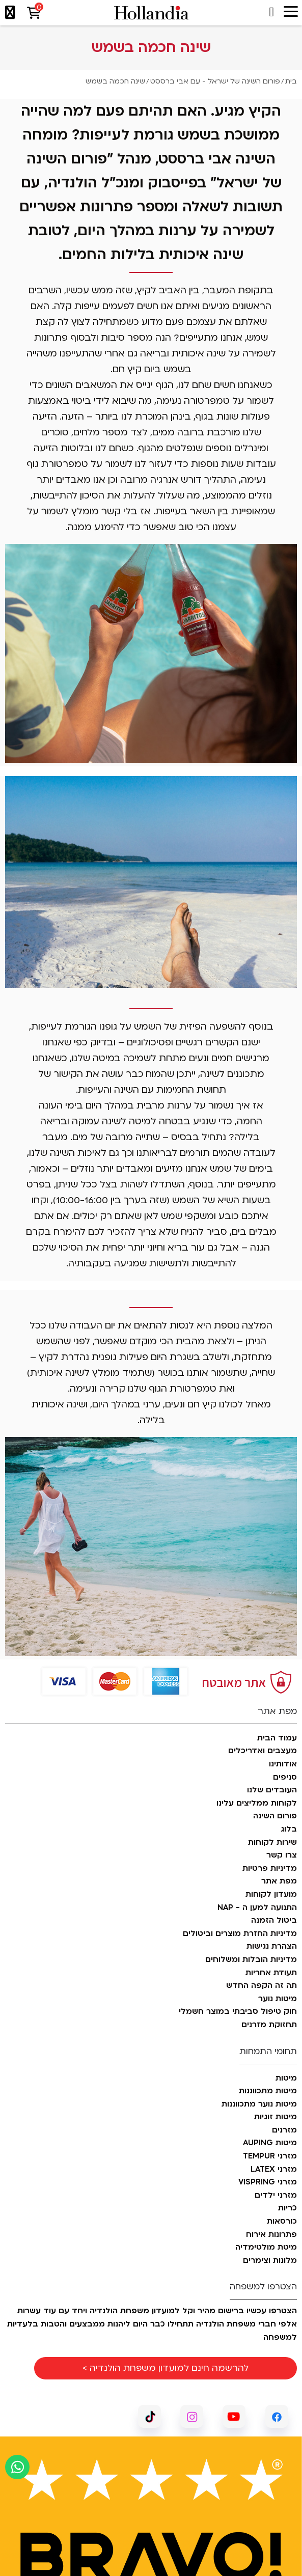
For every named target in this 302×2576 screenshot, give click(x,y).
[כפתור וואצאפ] (17, 2467)
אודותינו (283, 1764)
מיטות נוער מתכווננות (259, 2104)
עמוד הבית (277, 1738)
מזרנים (284, 2130)
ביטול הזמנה (274, 1920)
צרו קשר (281, 1855)
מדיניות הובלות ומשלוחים (251, 1959)
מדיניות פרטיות (269, 1868)
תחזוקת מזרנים (269, 2025)
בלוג (289, 1829)
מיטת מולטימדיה (266, 2247)
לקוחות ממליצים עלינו (256, 1803)
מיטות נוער (277, 1999)
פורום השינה (275, 1816)
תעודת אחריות (271, 1973)
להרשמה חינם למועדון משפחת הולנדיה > (166, 2368)
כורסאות (282, 2221)
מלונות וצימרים (270, 2260)
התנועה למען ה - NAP (257, 1908)
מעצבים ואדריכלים (262, 1751)
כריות (287, 2208)
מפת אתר (279, 1881)
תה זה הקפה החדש (261, 1985)
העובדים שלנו (272, 1790)
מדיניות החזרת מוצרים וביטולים (240, 1933)
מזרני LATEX (274, 2169)
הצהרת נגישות (271, 1946)
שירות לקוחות (272, 1842)
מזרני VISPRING (267, 2182)
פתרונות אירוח (271, 2234)
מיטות (286, 2078)
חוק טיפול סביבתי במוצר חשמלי (238, 2011)
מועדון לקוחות (271, 1894)
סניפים (285, 1777)
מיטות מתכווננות (268, 2091)
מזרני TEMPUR (270, 2156)
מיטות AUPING (270, 2143)
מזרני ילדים (276, 2195)
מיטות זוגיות (275, 2117)
